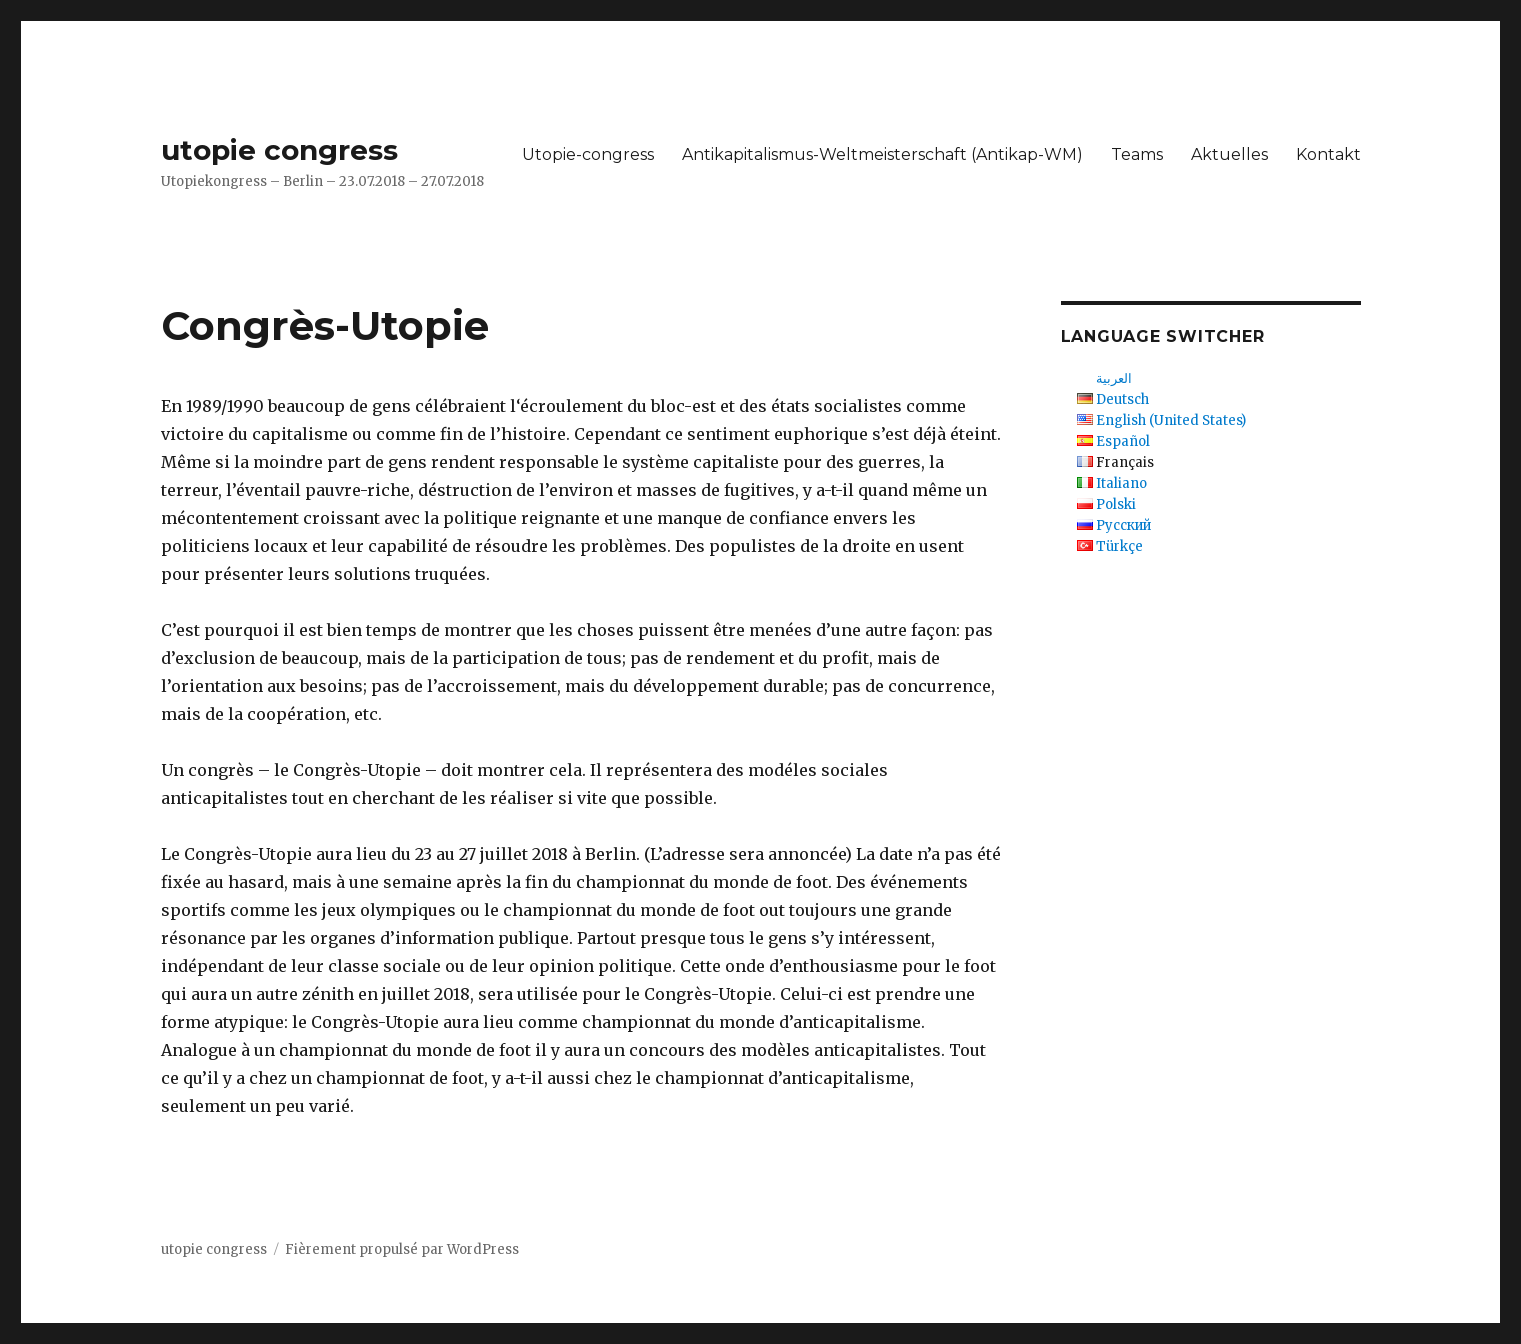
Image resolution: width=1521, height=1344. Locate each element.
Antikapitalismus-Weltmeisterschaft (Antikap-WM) (882, 154)
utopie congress (279, 150)
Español (1123, 441)
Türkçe (1119, 546)
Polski (1116, 504)
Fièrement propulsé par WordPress (402, 1249)
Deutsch (1122, 399)
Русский (1123, 525)
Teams (1137, 154)
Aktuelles (1229, 154)
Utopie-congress (588, 154)
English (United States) (1171, 420)
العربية (1114, 378)
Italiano (1121, 483)
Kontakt (1328, 154)
